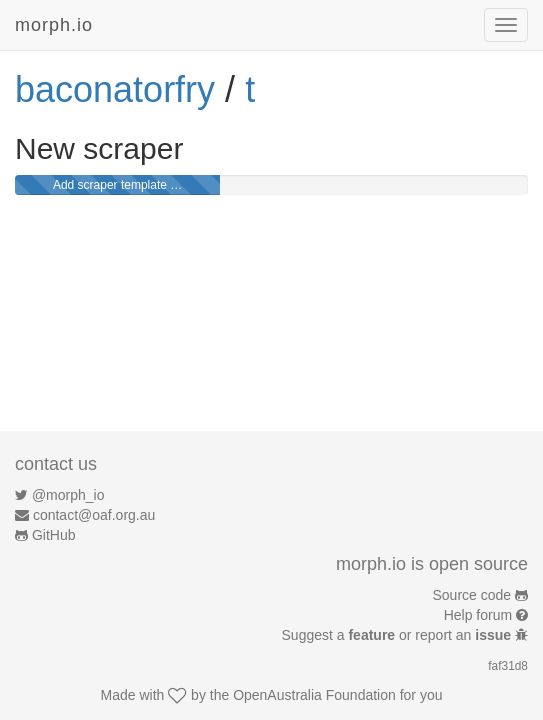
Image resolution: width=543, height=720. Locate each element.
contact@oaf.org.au (94, 515)
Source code (472, 595)
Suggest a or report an (398, 635)
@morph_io (68, 495)
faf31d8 (508, 666)
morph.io (54, 25)
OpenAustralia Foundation (314, 695)
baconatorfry (115, 89)
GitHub (54, 535)
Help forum (478, 615)
